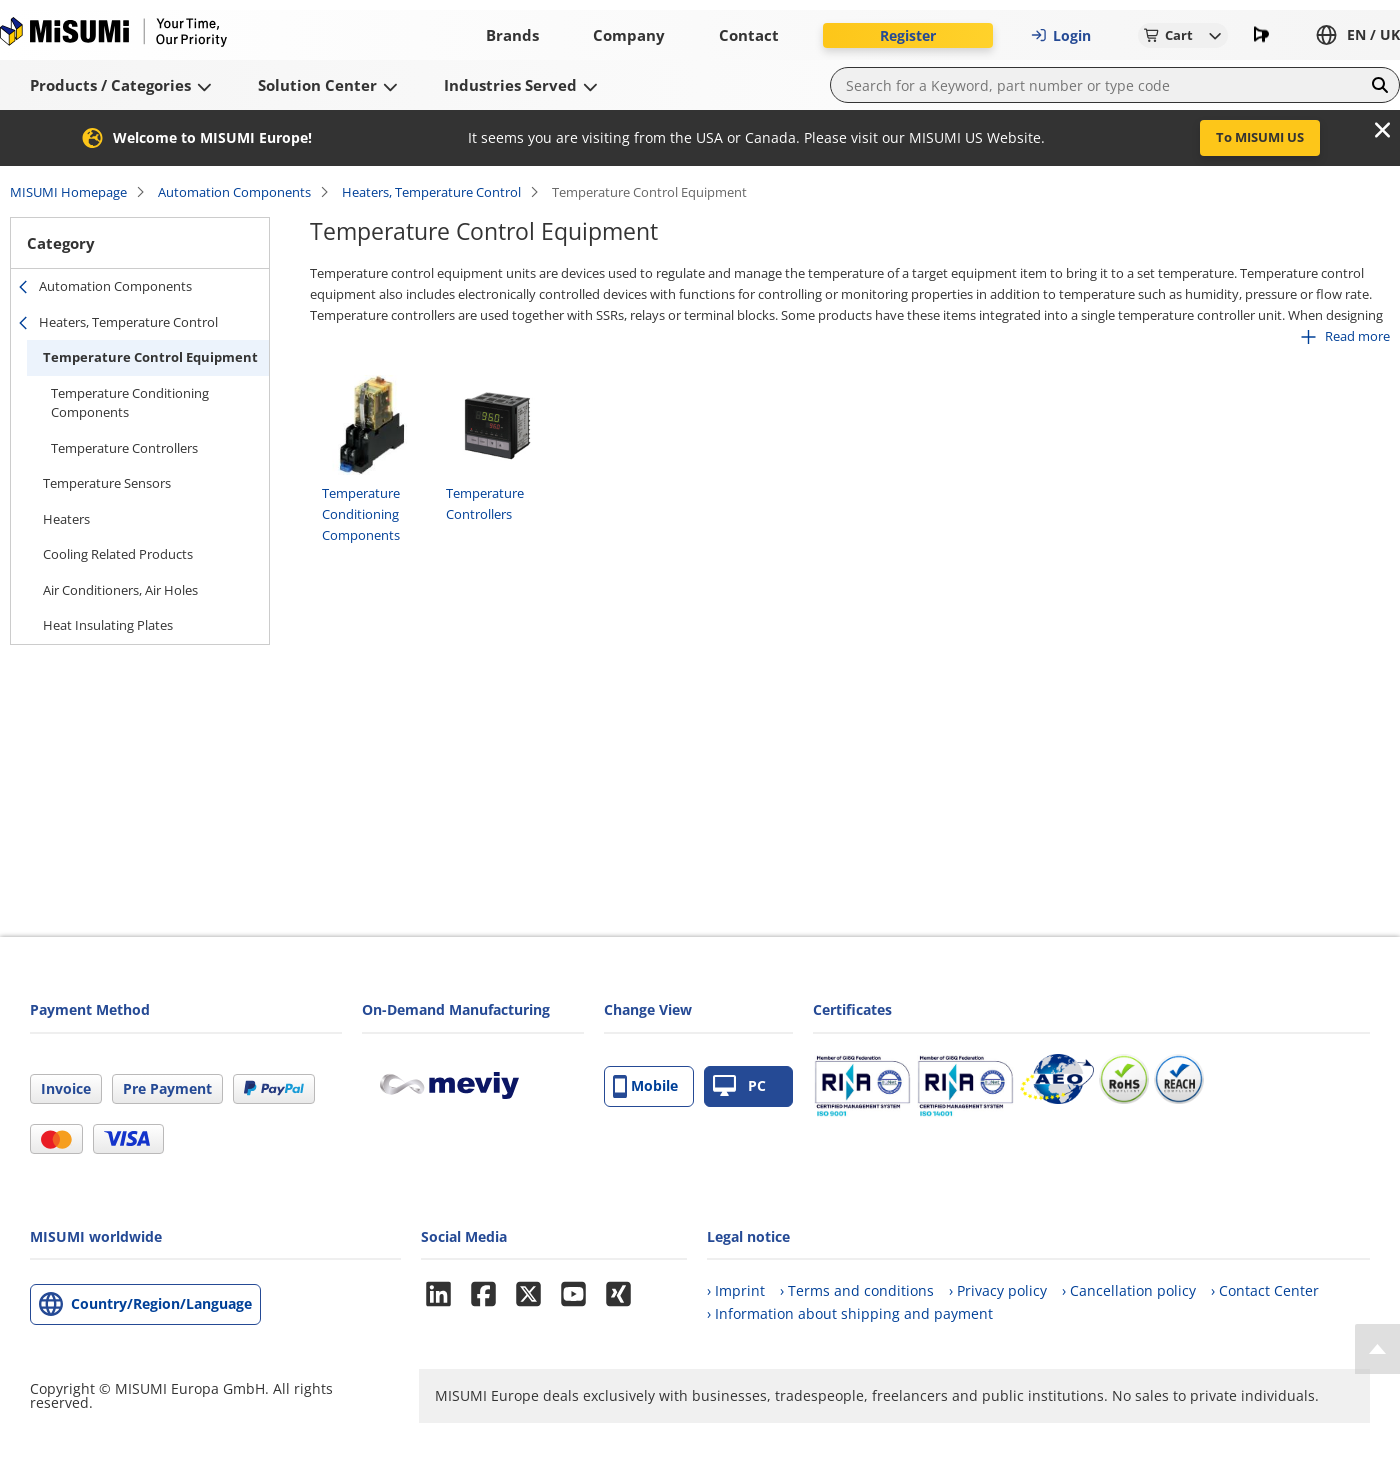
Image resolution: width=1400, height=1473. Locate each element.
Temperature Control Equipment (150, 357)
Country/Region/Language (161, 1303)
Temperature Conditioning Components (130, 403)
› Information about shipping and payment (850, 1313)
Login (1061, 35)
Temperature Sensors (107, 483)
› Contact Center (1265, 1290)
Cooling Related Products (118, 554)
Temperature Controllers (124, 448)
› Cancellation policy (1129, 1290)
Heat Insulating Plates (108, 625)
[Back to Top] (1377, 1349)
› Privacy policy (998, 1290)
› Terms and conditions (857, 1290)
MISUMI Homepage (68, 192)
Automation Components (234, 192)
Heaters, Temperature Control (431, 192)
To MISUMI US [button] (1260, 137)
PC (739, 1086)
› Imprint (736, 1290)
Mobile (645, 1086)
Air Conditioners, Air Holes (120, 590)
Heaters (66, 519)
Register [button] (908, 35)
